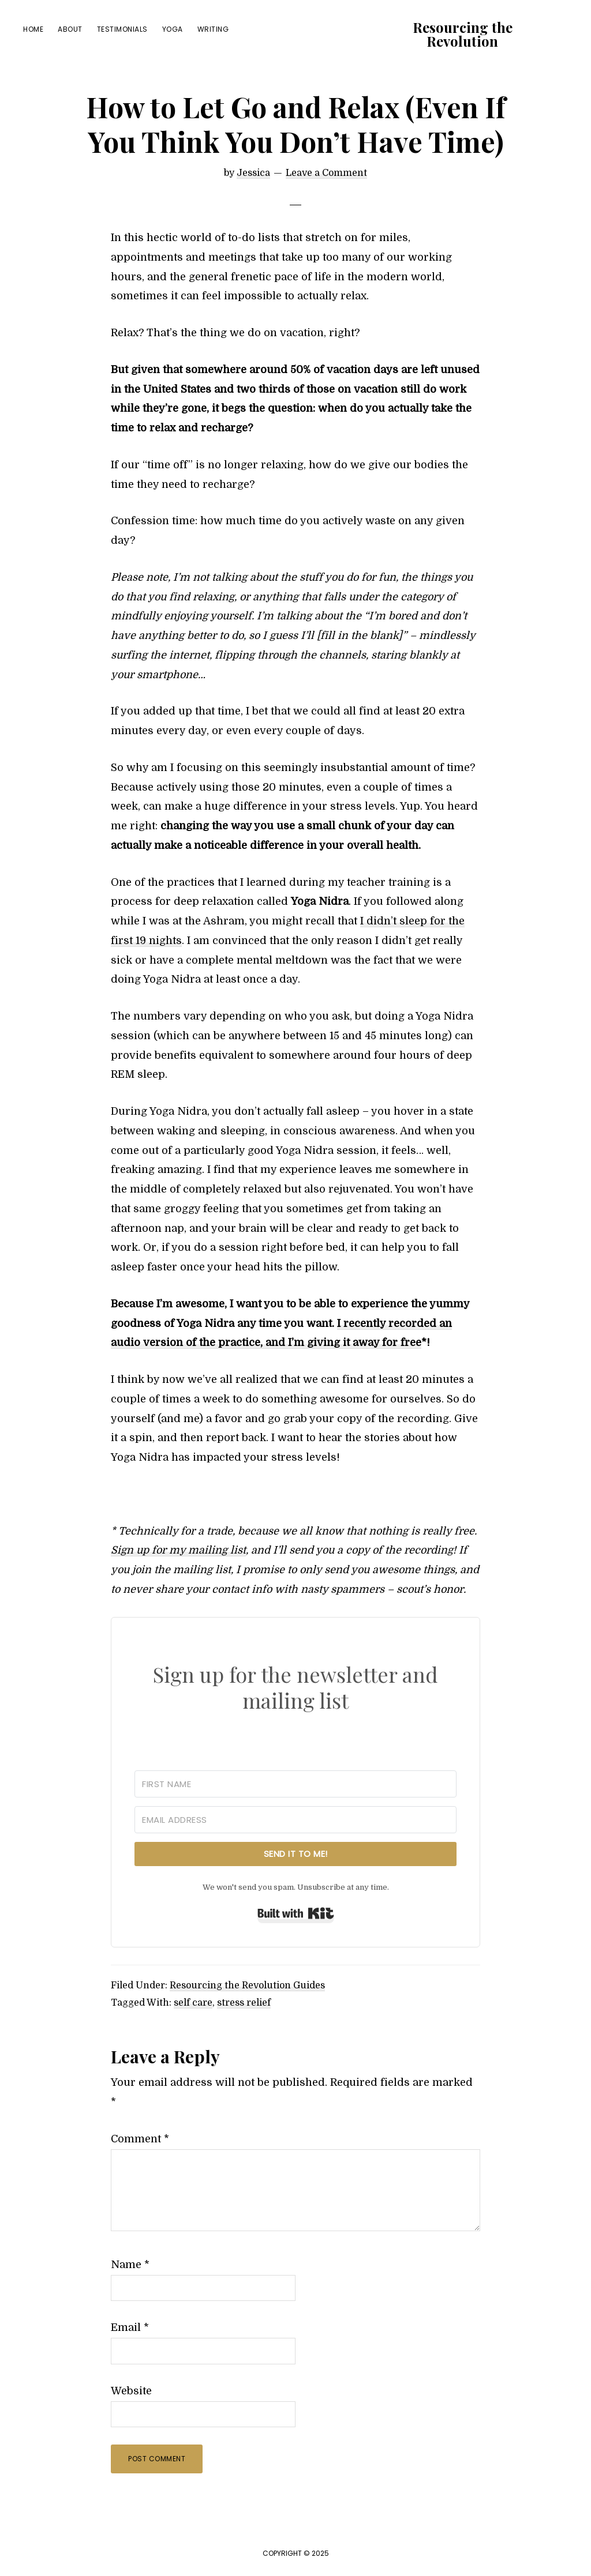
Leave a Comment (326, 173)
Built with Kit (295, 1913)
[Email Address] (295, 1819)
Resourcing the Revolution (463, 34)
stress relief (244, 2003)
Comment (140, 2139)
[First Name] (295, 1783)
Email (130, 2327)
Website (131, 2391)
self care (193, 2003)
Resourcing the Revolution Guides (247, 1985)
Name (130, 2264)
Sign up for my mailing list (178, 1550)
